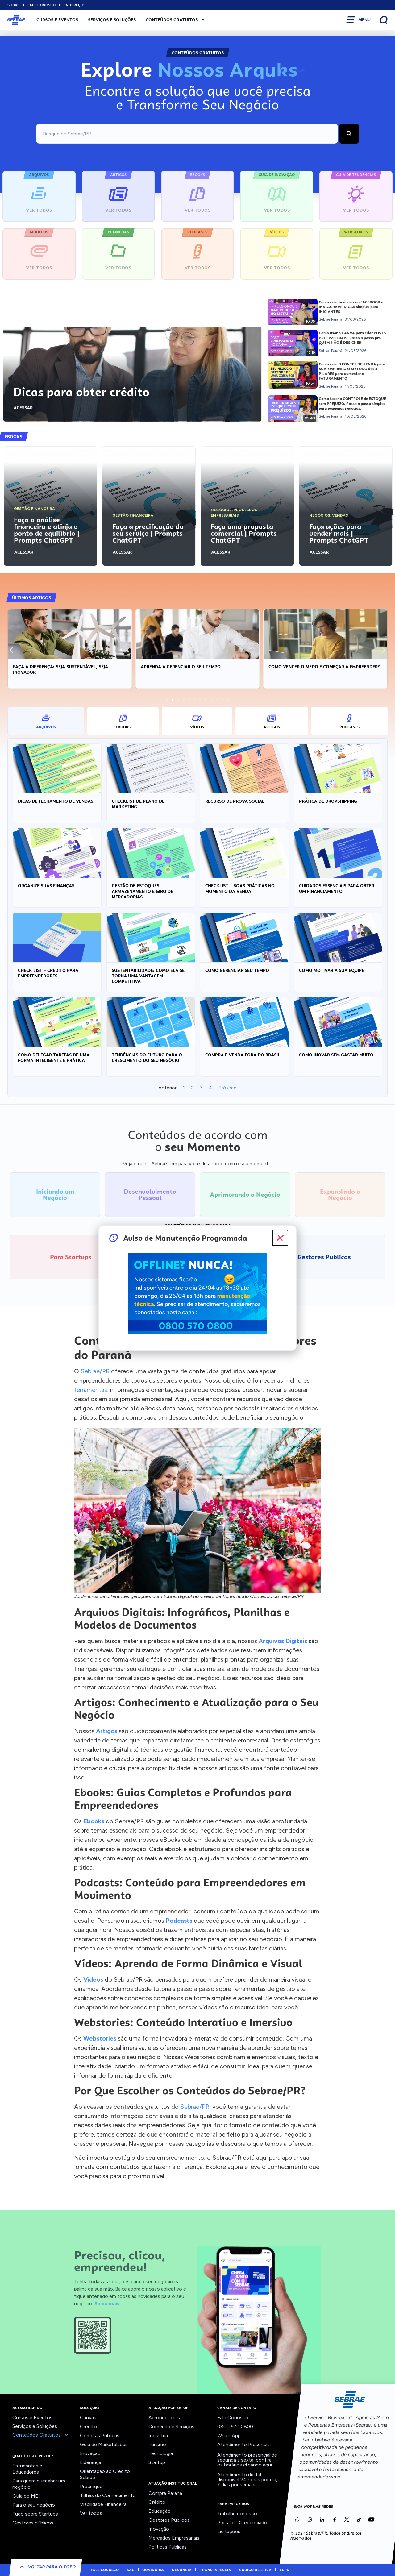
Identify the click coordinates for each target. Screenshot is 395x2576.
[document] (197, 1288)
